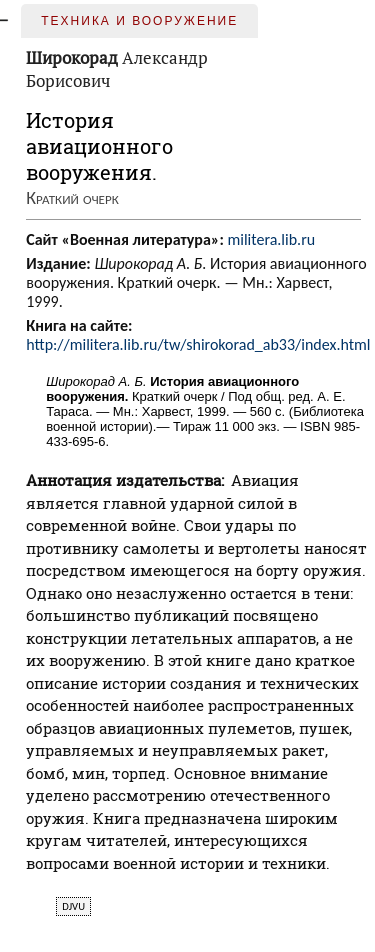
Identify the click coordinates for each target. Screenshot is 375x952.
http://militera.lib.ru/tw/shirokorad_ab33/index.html (198, 344)
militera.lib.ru (271, 239)
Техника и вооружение (139, 21)
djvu (73, 906)
